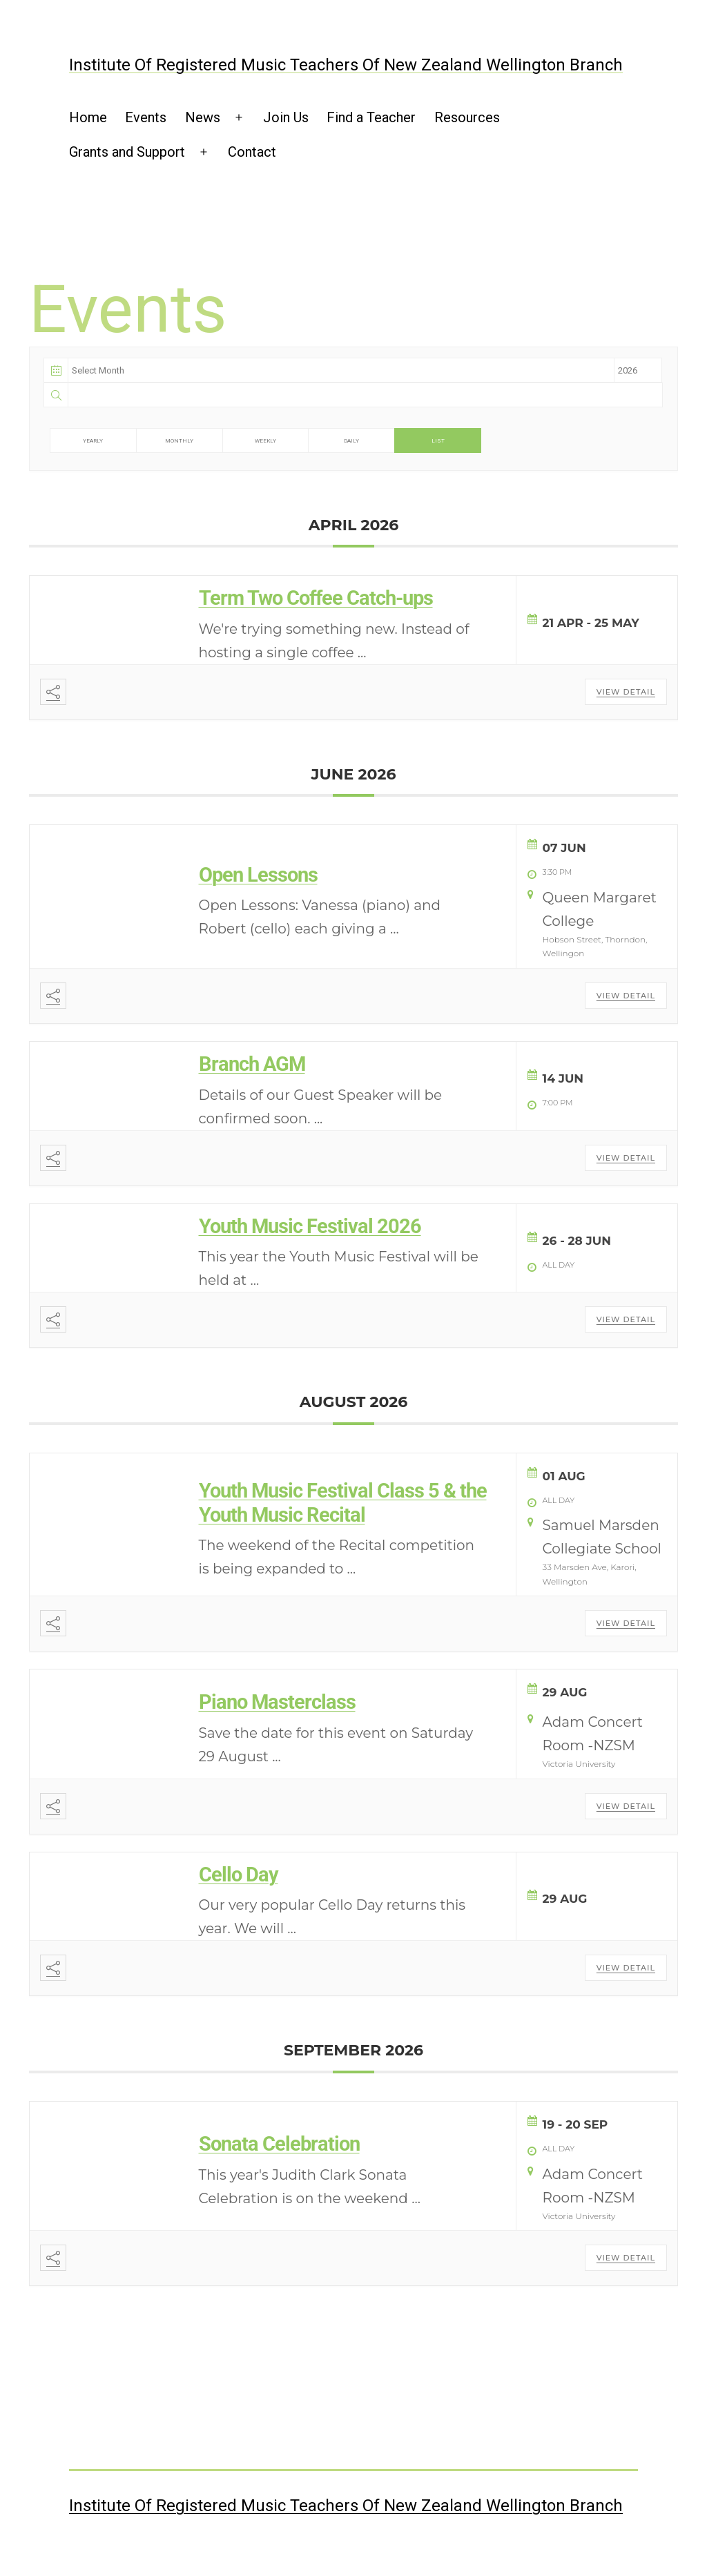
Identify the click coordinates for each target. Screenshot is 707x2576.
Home (88, 117)
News (202, 117)
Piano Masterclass (277, 1702)
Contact (252, 152)
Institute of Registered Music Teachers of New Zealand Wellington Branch (346, 65)
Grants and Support (127, 152)
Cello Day (238, 1874)
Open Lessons (258, 875)
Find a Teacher (371, 117)
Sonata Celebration (279, 2144)
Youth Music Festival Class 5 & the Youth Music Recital (343, 1503)
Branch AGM (252, 1064)
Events (145, 117)
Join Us (286, 117)
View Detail (626, 692)
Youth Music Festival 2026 (310, 1226)
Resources (467, 117)
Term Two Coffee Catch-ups (316, 598)
